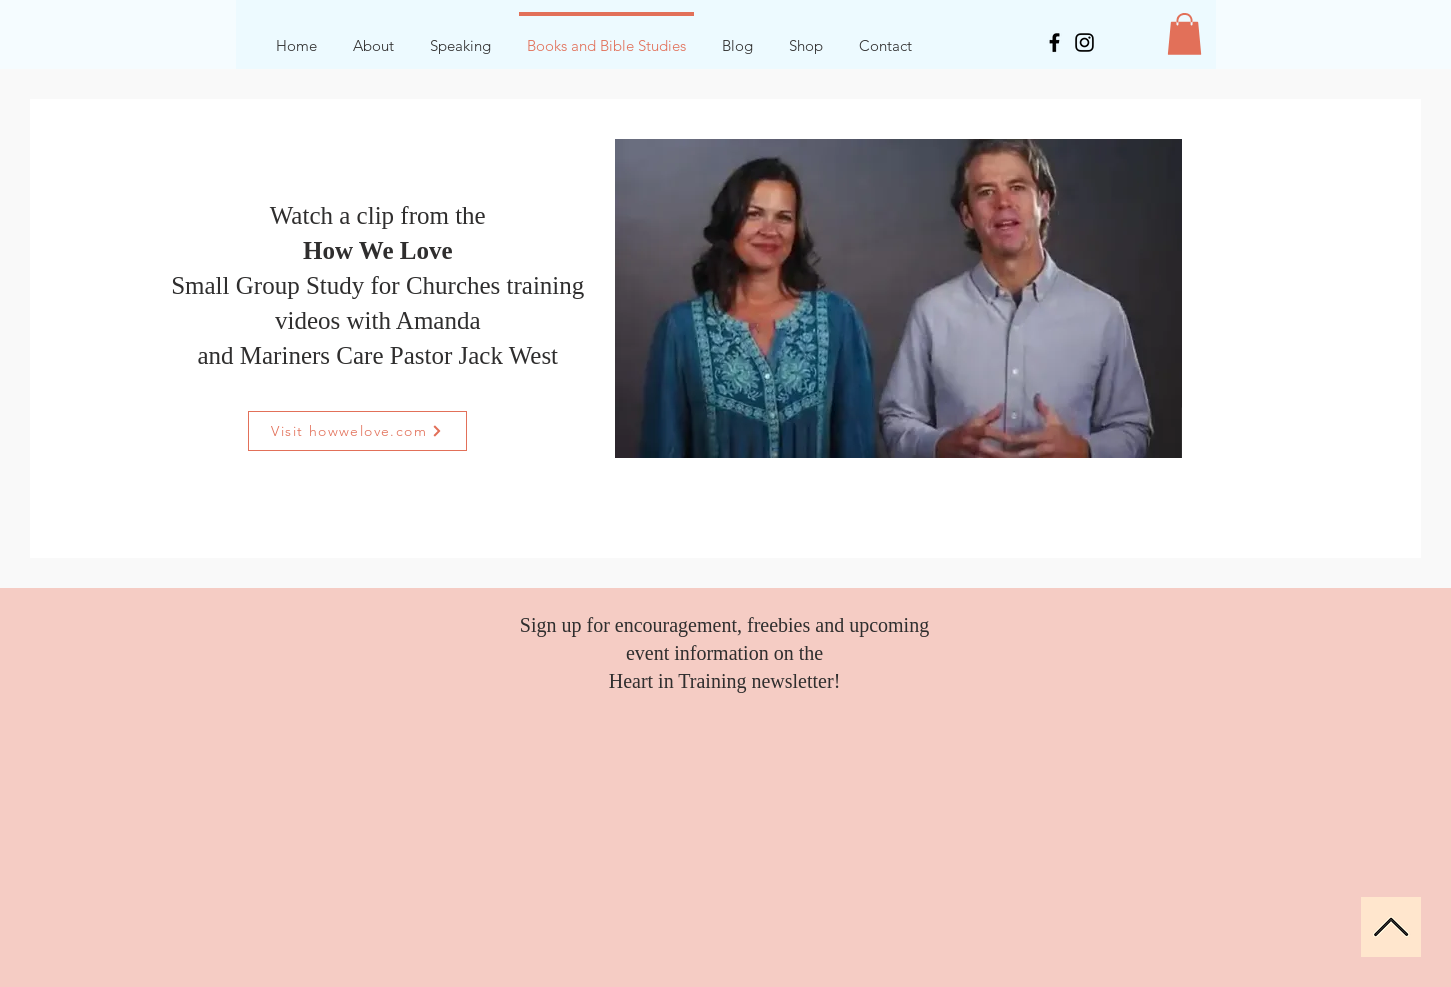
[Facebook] (1054, 42)
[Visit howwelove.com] (357, 431)
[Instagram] (1084, 42)
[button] (1184, 34)
